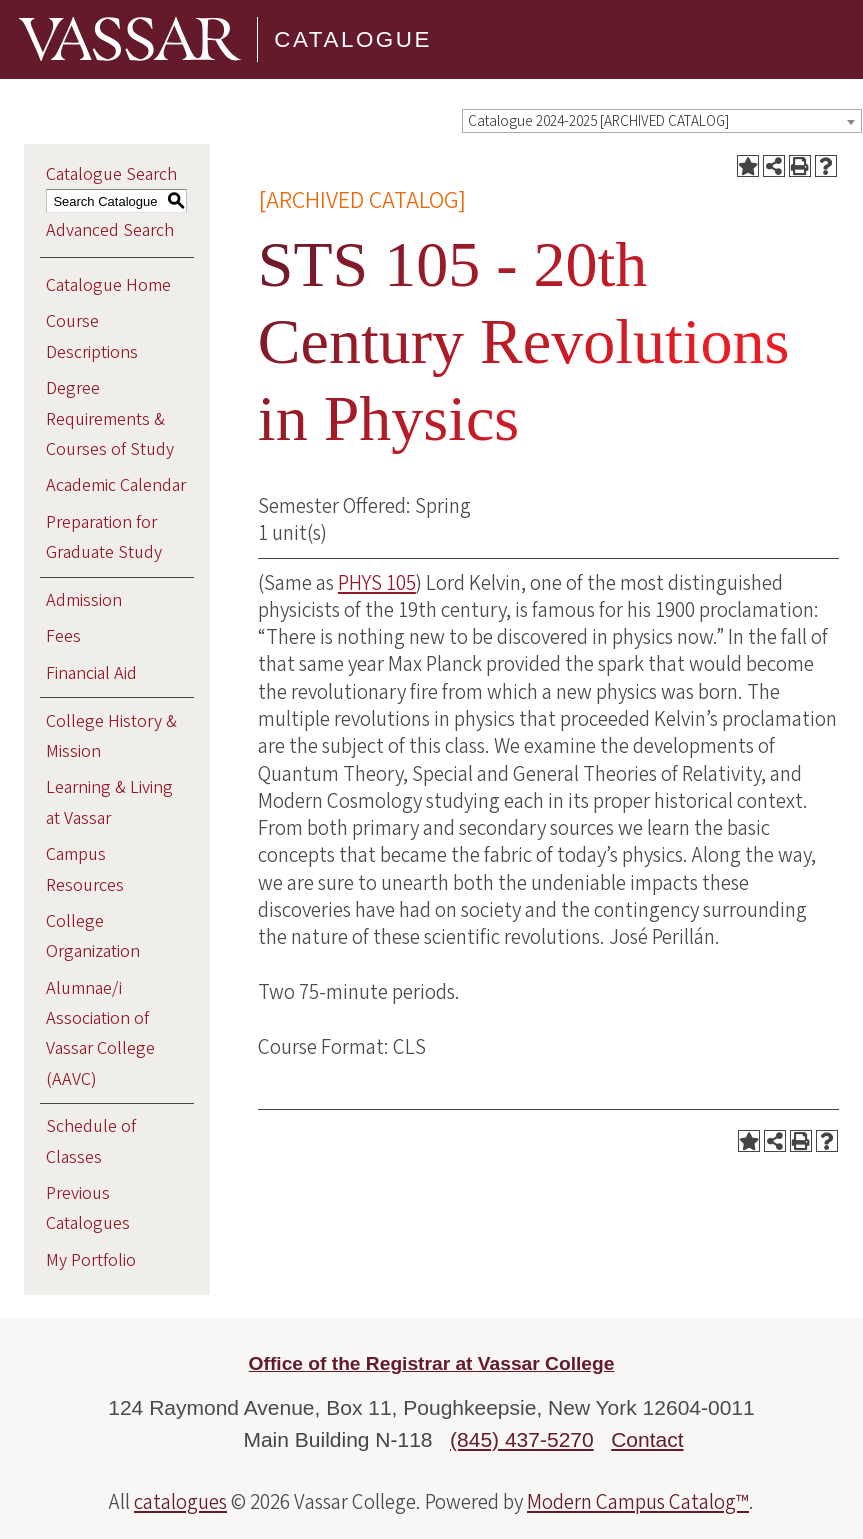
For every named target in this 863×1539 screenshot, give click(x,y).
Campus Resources (85, 869)
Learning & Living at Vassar (109, 802)
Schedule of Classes (91, 1141)
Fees (63, 636)
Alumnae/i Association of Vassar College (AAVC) (100, 1034)
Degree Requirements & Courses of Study (110, 418)
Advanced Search (110, 230)
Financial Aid (91, 673)
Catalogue (353, 39)
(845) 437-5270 (522, 1439)
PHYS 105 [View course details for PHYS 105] (377, 583)
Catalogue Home (108, 285)
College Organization (93, 936)
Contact (647, 1439)
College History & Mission (111, 736)
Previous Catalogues (88, 1208)
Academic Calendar (116, 485)
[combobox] (662, 121)
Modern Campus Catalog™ (638, 1502)
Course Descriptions (92, 336)
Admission (84, 600)
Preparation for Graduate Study (104, 537)
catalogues (180, 1502)
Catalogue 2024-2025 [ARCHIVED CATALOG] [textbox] (598, 121)
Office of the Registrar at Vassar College (432, 1363)
